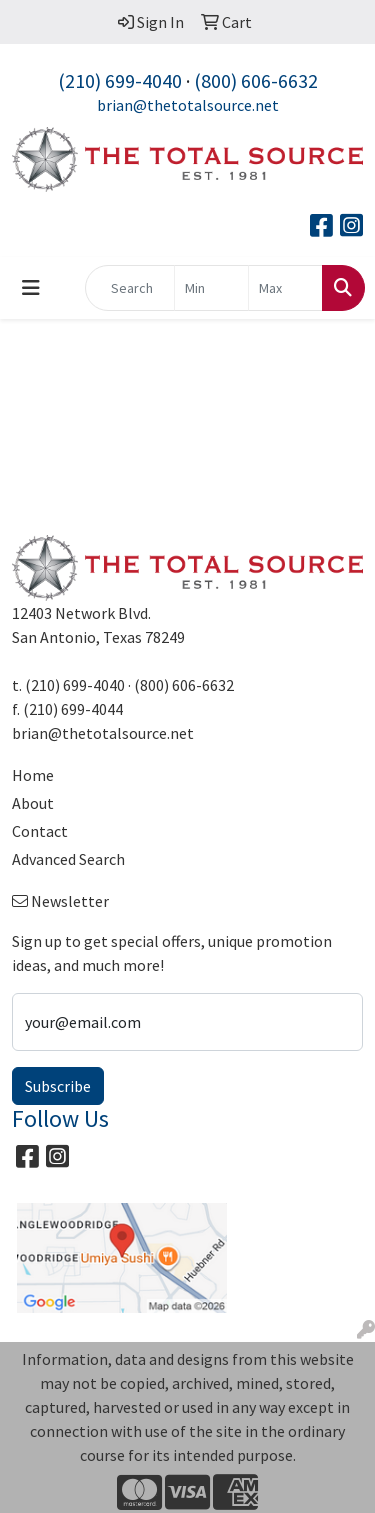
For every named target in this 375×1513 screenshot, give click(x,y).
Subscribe (58, 1086)
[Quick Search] (130, 288)
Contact (40, 831)
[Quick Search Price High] (285, 288)
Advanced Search (68, 859)
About (33, 803)
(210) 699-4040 (120, 80)
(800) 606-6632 (256, 80)
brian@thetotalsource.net (188, 105)
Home (33, 775)
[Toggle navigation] (31, 288)
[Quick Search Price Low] (211, 288)
